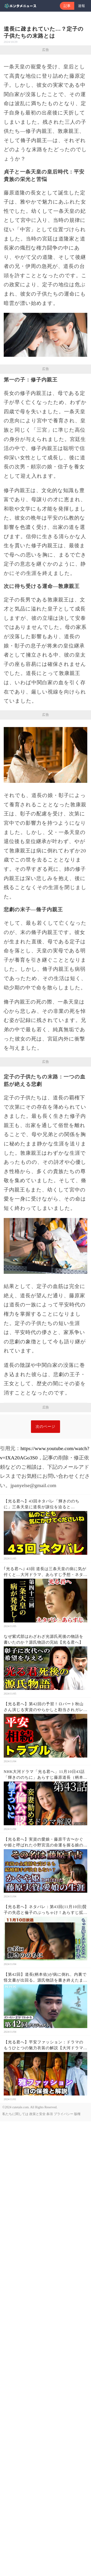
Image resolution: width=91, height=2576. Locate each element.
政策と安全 (37, 2387)
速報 (81, 6)
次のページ (45, 1699)
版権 (77, 2387)
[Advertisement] (45, 767)
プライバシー (63, 2387)
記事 (67, 6)
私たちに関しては (15, 2387)
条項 (49, 2387)
